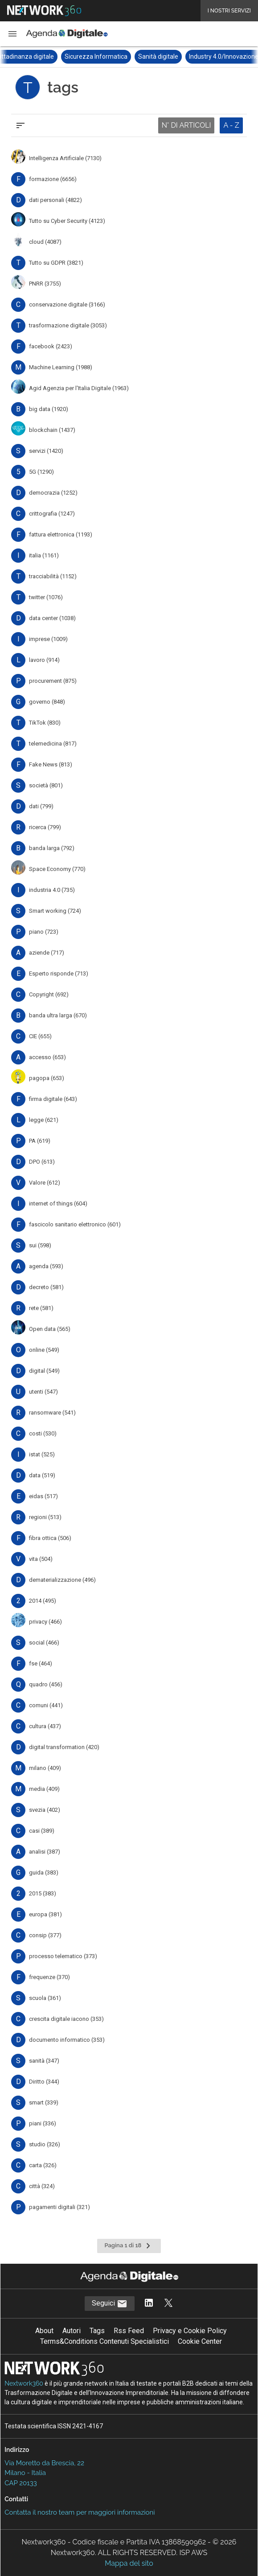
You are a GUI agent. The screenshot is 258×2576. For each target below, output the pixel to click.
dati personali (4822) (55, 200)
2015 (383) (42, 1893)
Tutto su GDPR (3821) (56, 262)
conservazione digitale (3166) (67, 304)
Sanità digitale (173, 56)
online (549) (44, 1349)
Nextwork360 (23, 2383)
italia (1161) (44, 555)
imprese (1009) (48, 639)
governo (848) (47, 701)
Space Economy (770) (57, 869)
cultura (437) (45, 1726)
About (44, 2330)
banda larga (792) (51, 848)
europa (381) (45, 1914)
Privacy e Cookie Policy (190, 2330)
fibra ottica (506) (50, 1538)
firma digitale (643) (53, 1099)
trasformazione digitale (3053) (68, 325)
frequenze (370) (49, 1977)
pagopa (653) (46, 1078)
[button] (12, 33)
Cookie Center (200, 2341)
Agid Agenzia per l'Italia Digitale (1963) (79, 388)
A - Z (231, 125)
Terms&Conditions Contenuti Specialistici (104, 2341)
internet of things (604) (58, 1203)
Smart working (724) (55, 910)
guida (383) (43, 1872)
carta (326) (43, 2165)
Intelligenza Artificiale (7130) (65, 158)
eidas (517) (43, 1496)
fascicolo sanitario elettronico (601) (75, 1224)
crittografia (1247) (52, 513)
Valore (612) (44, 1182)
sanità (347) (44, 2060)
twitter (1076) (46, 597)
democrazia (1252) (53, 492)
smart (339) (43, 2102)
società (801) (46, 785)
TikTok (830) (45, 722)
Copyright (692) (49, 994)
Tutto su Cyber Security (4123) (67, 221)
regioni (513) (45, 1517)
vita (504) (41, 1559)
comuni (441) (46, 1705)
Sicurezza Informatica (110, 56)
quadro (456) (45, 1684)
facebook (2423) (50, 346)
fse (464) (40, 1663)
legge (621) (43, 1120)
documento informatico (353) (67, 2039)
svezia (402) (44, 1809)
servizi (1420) (46, 450)
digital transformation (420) (64, 1747)
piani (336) (42, 2123)
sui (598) (40, 1245)
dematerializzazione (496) (62, 1579)
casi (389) (41, 1830)
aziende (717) (46, 952)
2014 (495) (42, 1600)
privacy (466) (45, 1621)
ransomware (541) (52, 1412)
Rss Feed (129, 2330)
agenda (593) (46, 1266)
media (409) (44, 1789)
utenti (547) (43, 1391)
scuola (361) (45, 1998)
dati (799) (41, 806)
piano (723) (43, 931)
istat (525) (42, 1454)
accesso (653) (47, 1057)
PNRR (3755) (45, 283)
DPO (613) (42, 1161)
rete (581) (41, 1308)
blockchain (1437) (52, 430)
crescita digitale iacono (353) (66, 2019)
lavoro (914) (44, 660)
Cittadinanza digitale (40, 56)
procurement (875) (53, 680)
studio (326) (44, 2144)
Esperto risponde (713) (58, 973)
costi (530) (43, 1433)
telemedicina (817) (53, 743)
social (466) (44, 1642)
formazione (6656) (53, 179)
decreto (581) (46, 1287)
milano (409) (45, 1768)
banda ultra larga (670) (58, 1015)
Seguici (109, 2303)
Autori (71, 2330)
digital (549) (44, 1370)
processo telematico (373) (63, 1956)
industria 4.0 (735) (52, 890)
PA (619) (39, 1140)
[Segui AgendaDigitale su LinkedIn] (148, 2303)
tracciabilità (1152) (53, 576)
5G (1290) (41, 471)
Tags (97, 2330)
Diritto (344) (44, 2081)
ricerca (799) (45, 827)
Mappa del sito (129, 2563)
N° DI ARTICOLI (186, 125)
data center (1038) (52, 618)
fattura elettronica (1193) (60, 534)
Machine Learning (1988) (60, 367)
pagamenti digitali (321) (59, 2207)
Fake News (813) (50, 764)
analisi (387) (44, 1851)
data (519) (42, 1475)
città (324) (42, 2186)
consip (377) (45, 1935)
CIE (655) (40, 1036)
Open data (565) (49, 1329)
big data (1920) (48, 409)
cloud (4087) (45, 241)
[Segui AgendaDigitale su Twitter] (168, 2303)
